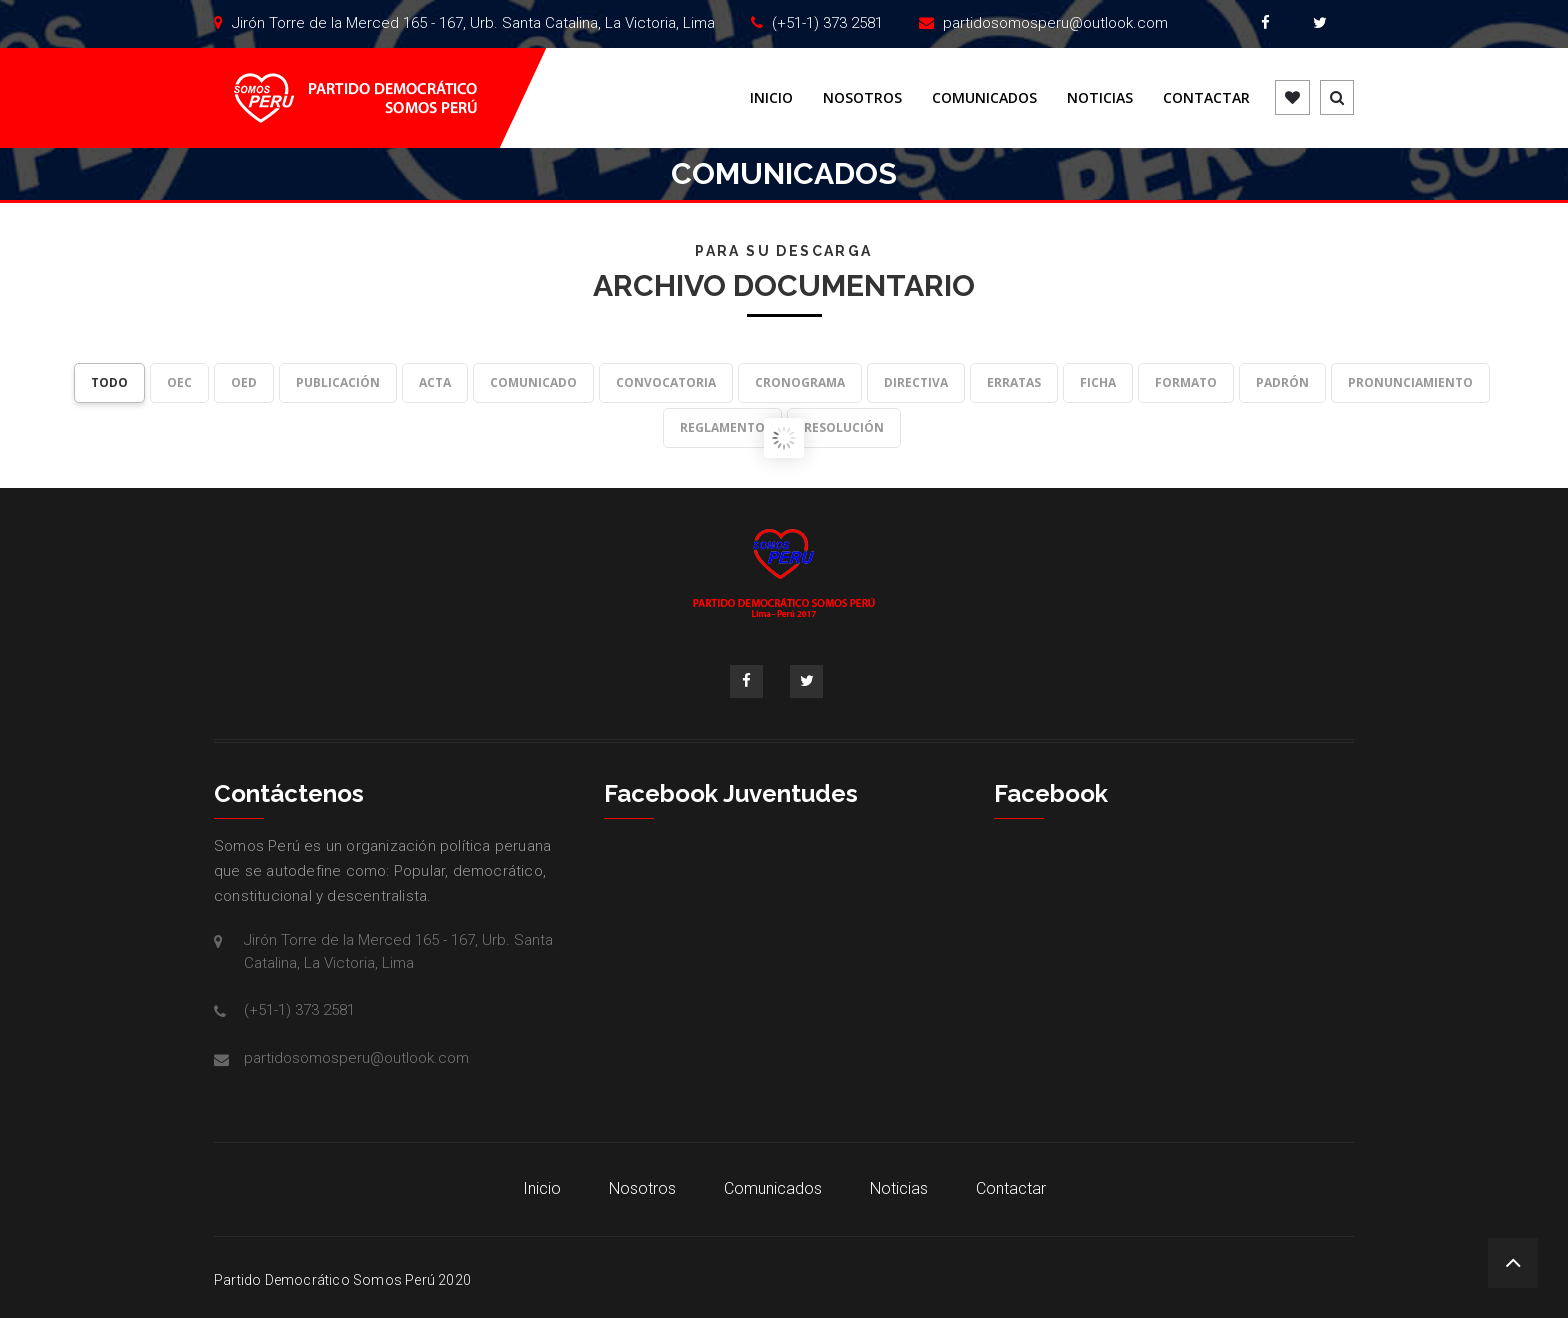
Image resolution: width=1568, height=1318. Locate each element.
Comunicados (984, 97)
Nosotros (862, 97)
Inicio (771, 97)
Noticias (1100, 97)
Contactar (1206, 97)
